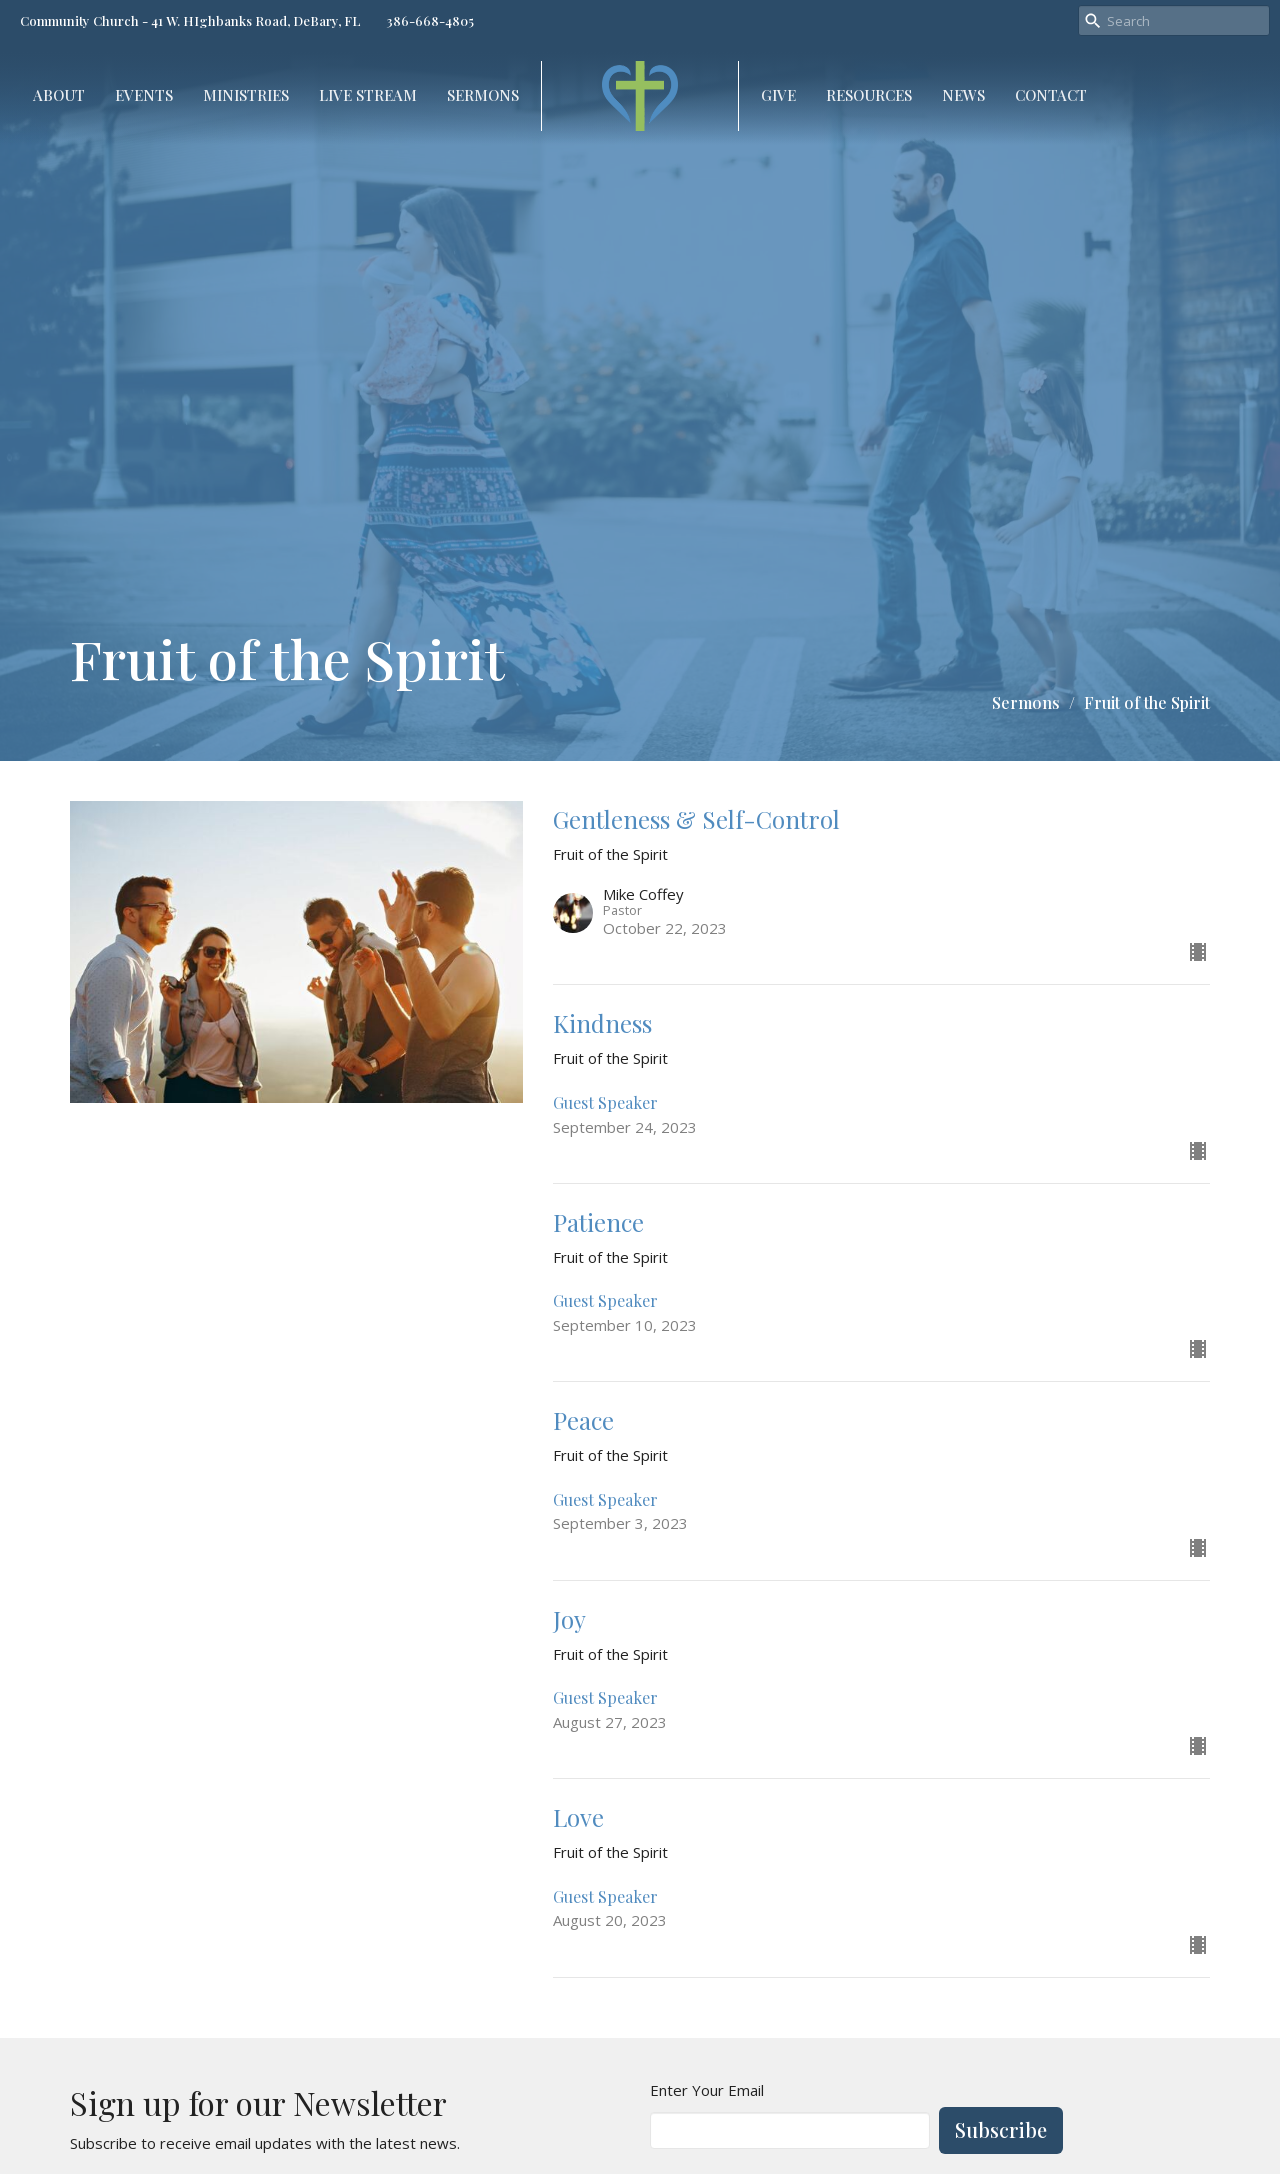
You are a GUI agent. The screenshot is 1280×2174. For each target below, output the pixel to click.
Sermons (483, 95)
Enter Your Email (707, 2090)
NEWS (963, 95)
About (59, 95)
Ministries (246, 95)
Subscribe (1001, 2129)
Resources (869, 95)
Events (144, 95)
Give (778, 95)
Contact (1051, 95)
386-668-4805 (430, 20)
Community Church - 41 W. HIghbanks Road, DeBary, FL (190, 20)
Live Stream (368, 95)
